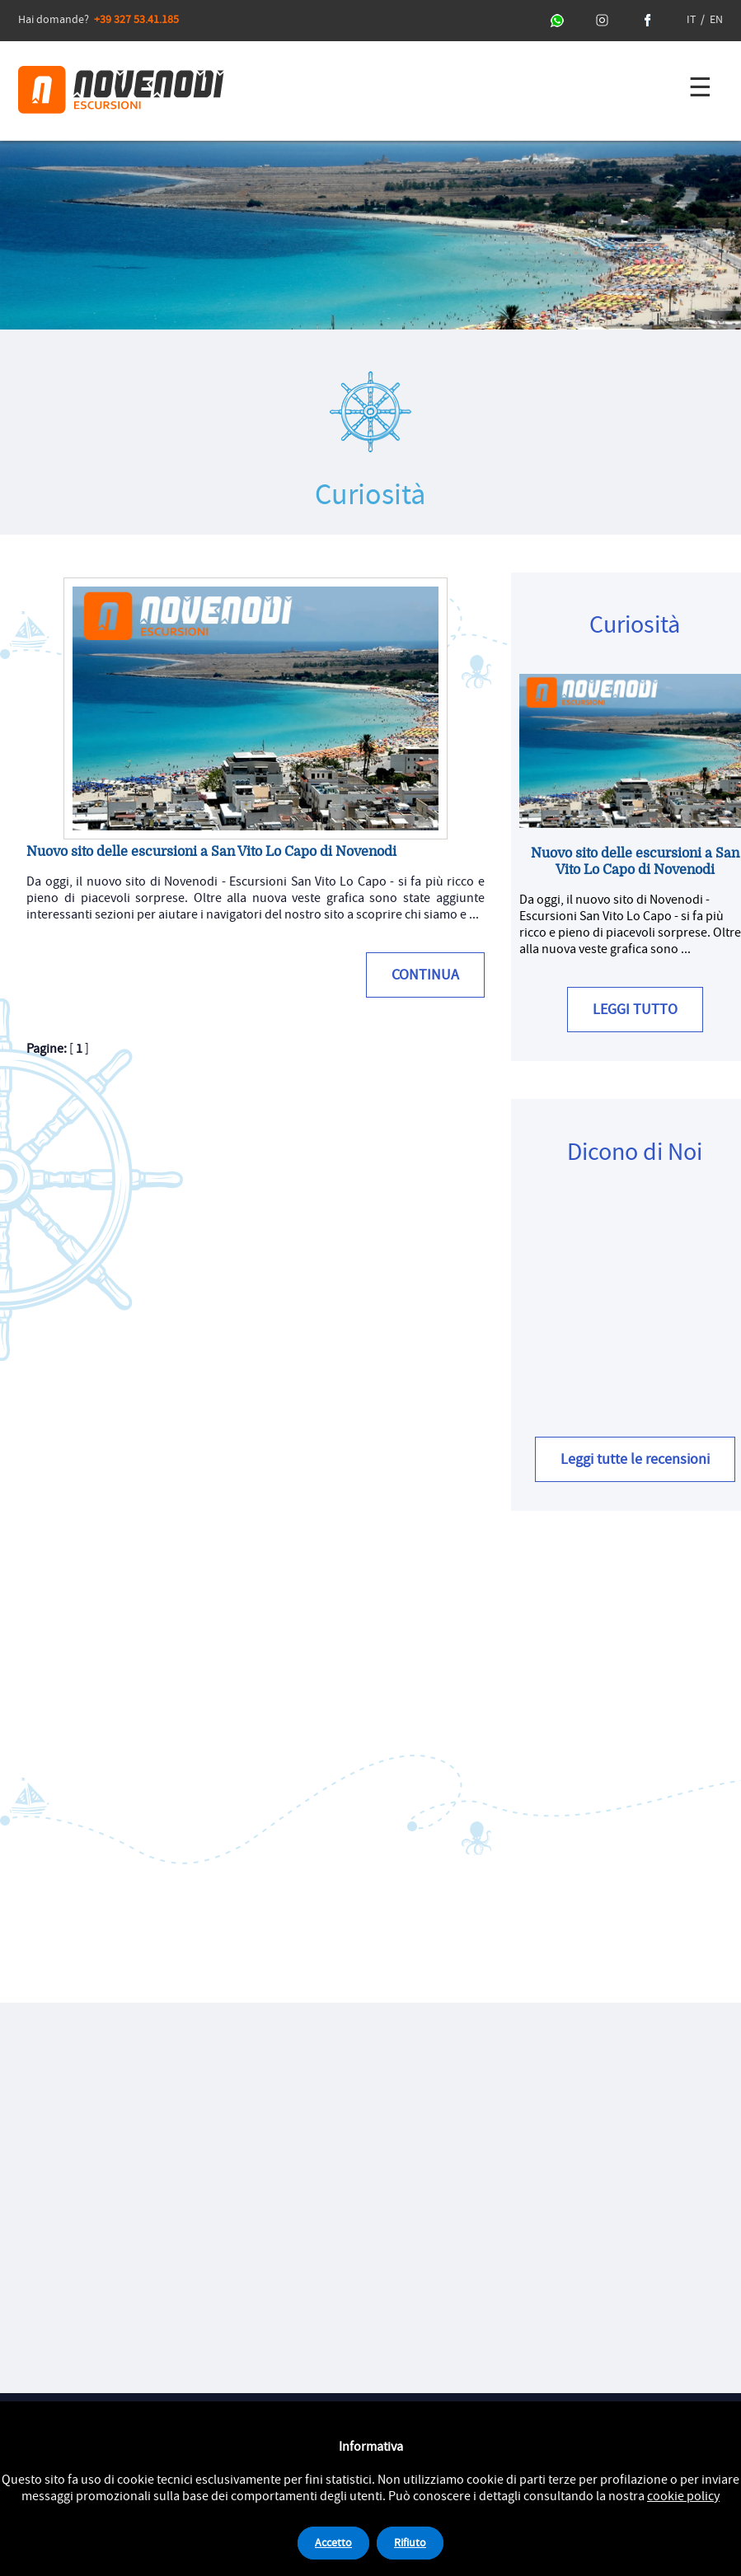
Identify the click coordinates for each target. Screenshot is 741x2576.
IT (691, 19)
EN (716, 19)
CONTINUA (425, 974)
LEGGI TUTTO (635, 1009)
